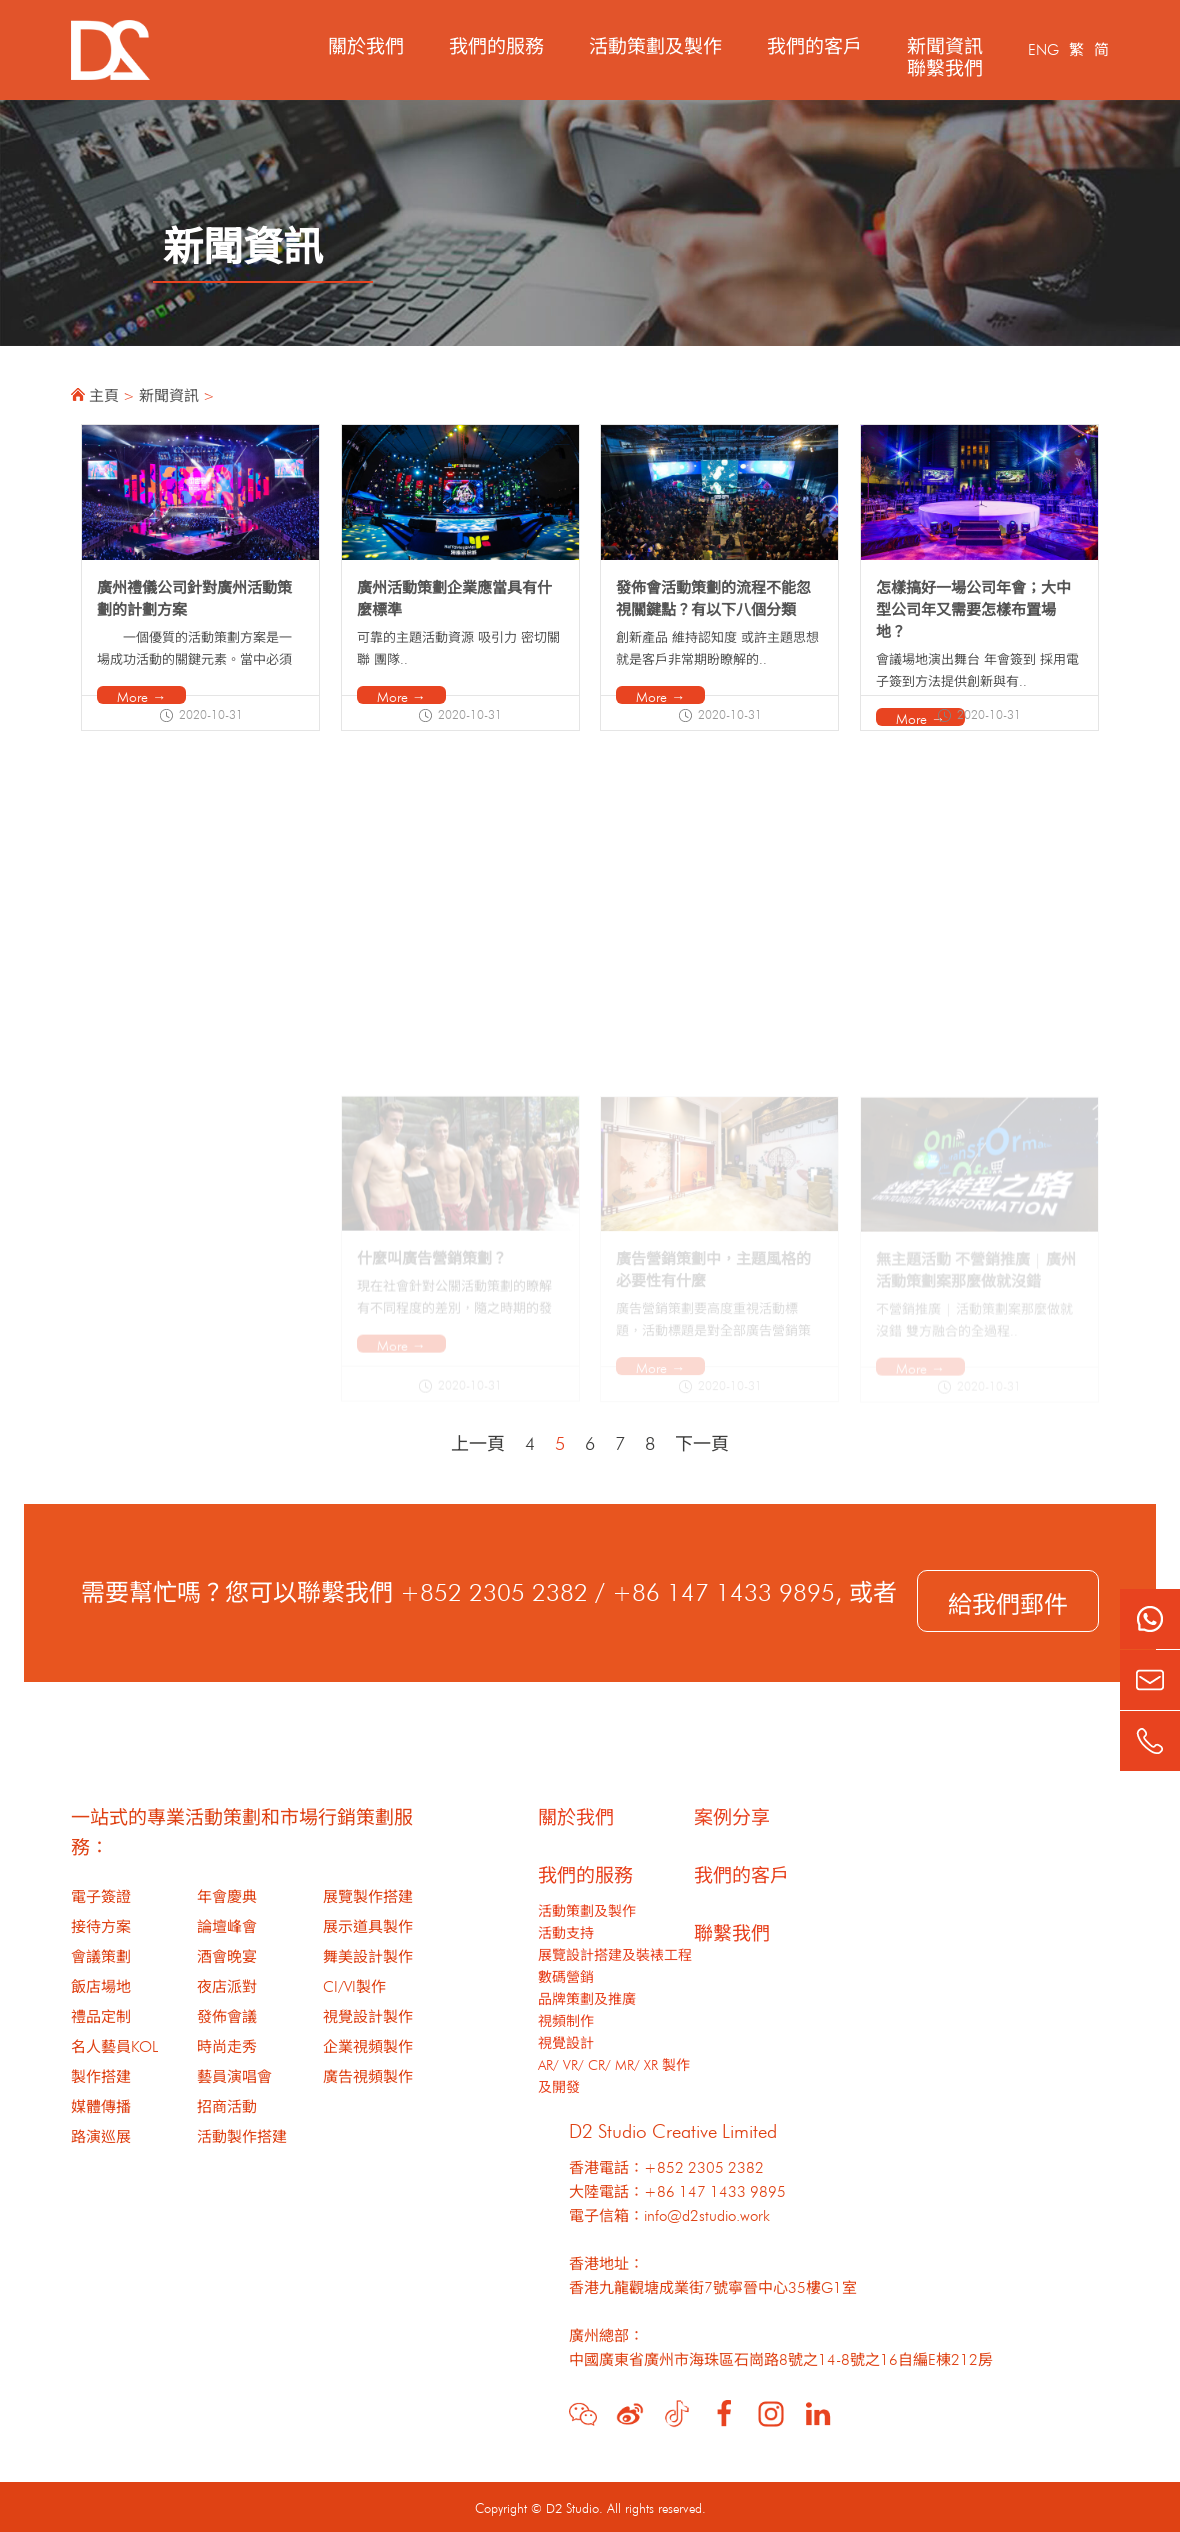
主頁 (104, 393)
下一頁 (702, 1441)
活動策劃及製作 (655, 43)
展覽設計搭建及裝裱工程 (615, 1953)
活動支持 (566, 1931)
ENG (1043, 47)
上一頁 (478, 1441)
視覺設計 (566, 2041)
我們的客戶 (814, 43)
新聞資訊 (945, 43)
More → (141, 695)
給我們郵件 (1008, 1601)
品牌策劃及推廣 (587, 1997)
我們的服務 (496, 43)
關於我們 (366, 43)
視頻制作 (566, 2019)
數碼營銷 (566, 1975)
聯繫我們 (945, 65)
